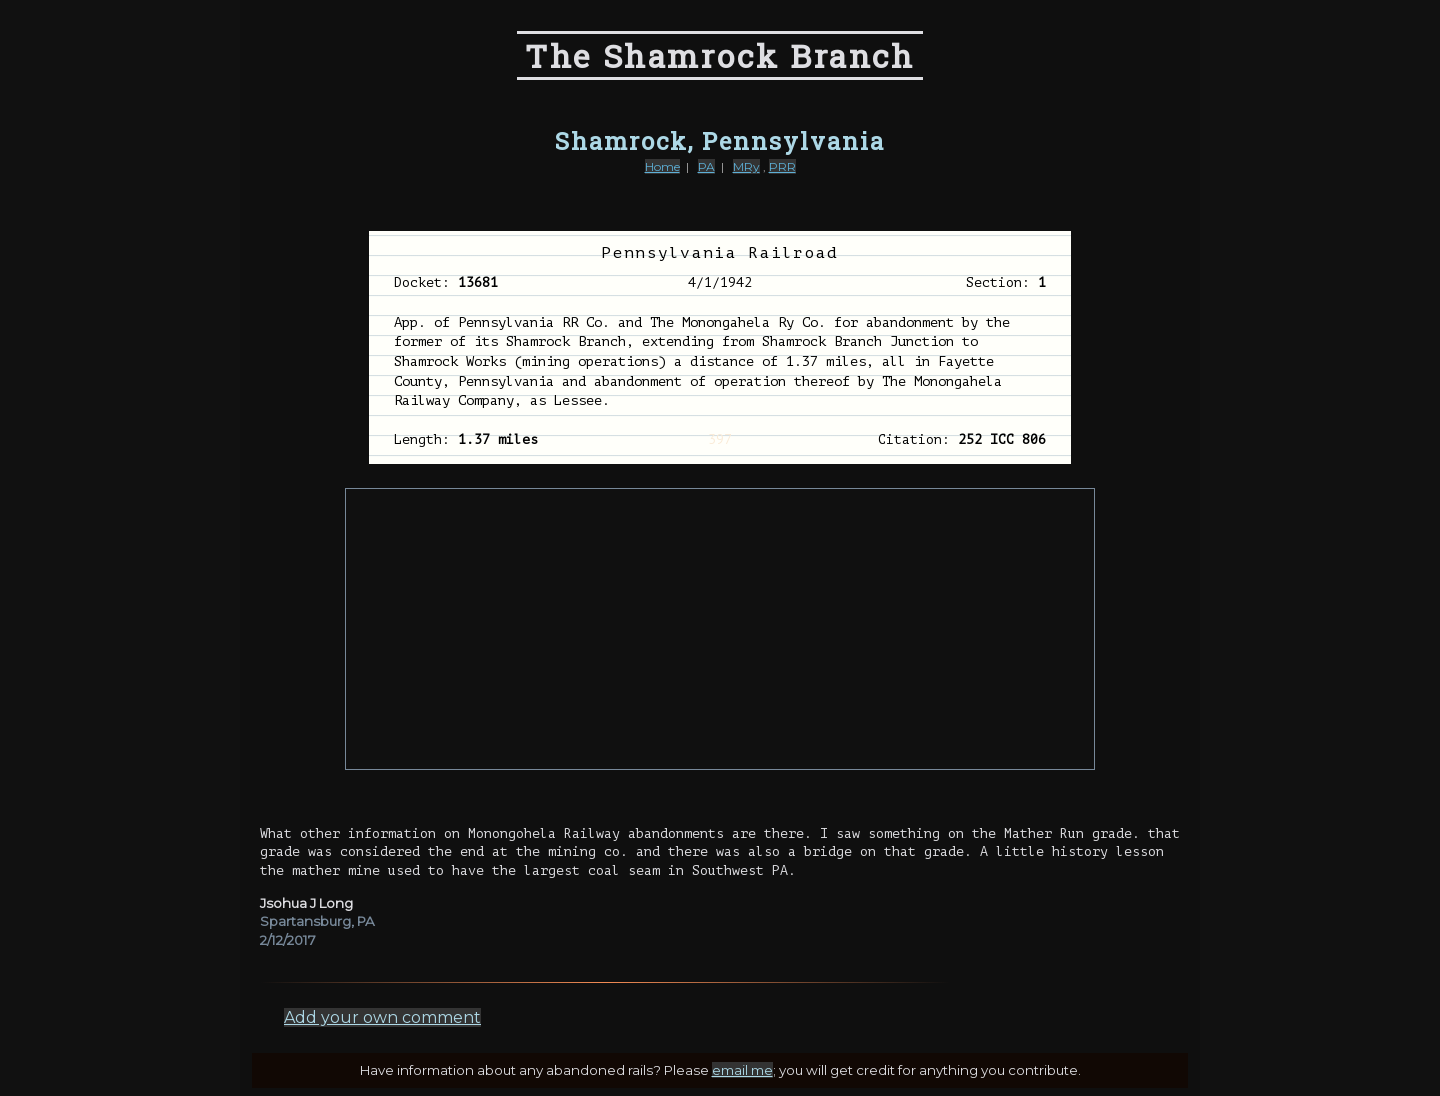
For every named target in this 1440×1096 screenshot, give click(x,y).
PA (706, 166)
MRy (746, 166)
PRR (782, 166)
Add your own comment (382, 1017)
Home (662, 166)
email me (742, 1070)
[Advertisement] (720, 629)
